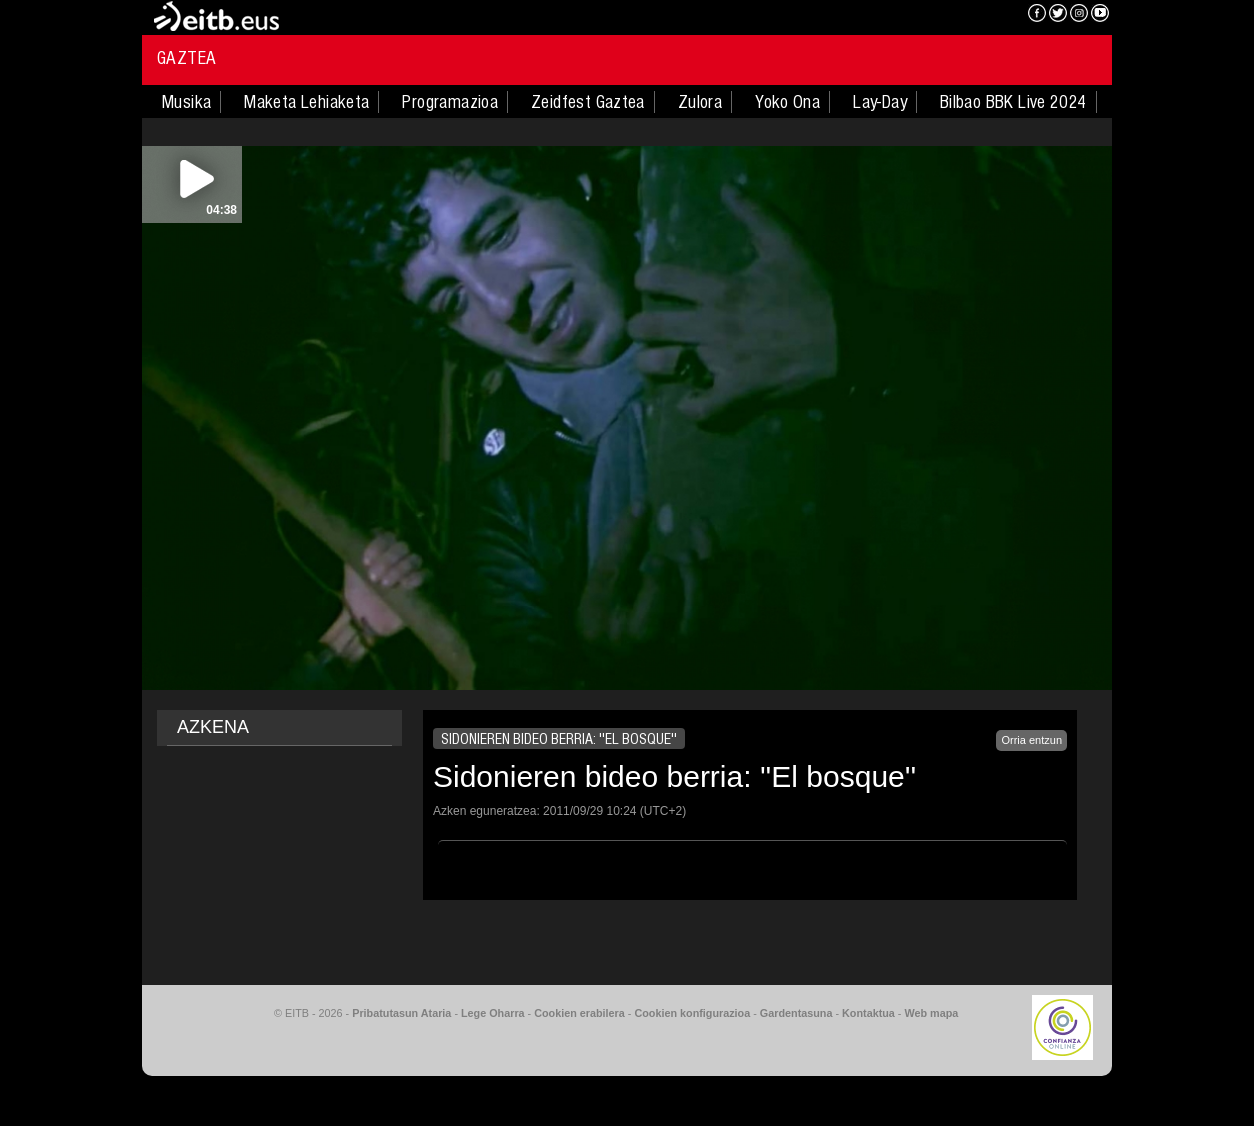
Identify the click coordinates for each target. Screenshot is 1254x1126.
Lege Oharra (493, 1013)
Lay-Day (880, 102)
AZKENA (213, 727)
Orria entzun (1031, 740)
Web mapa (931, 1013)
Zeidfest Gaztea (588, 102)
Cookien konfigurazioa (692, 1013)
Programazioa (450, 102)
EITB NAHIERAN (940, 15)
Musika (186, 102)
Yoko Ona (787, 102)
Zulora (700, 102)
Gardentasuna (796, 1013)
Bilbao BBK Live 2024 (1013, 102)
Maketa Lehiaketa (306, 102)
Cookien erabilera (579, 1013)
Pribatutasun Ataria (401, 1013)
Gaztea (186, 58)
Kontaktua (868, 1013)
